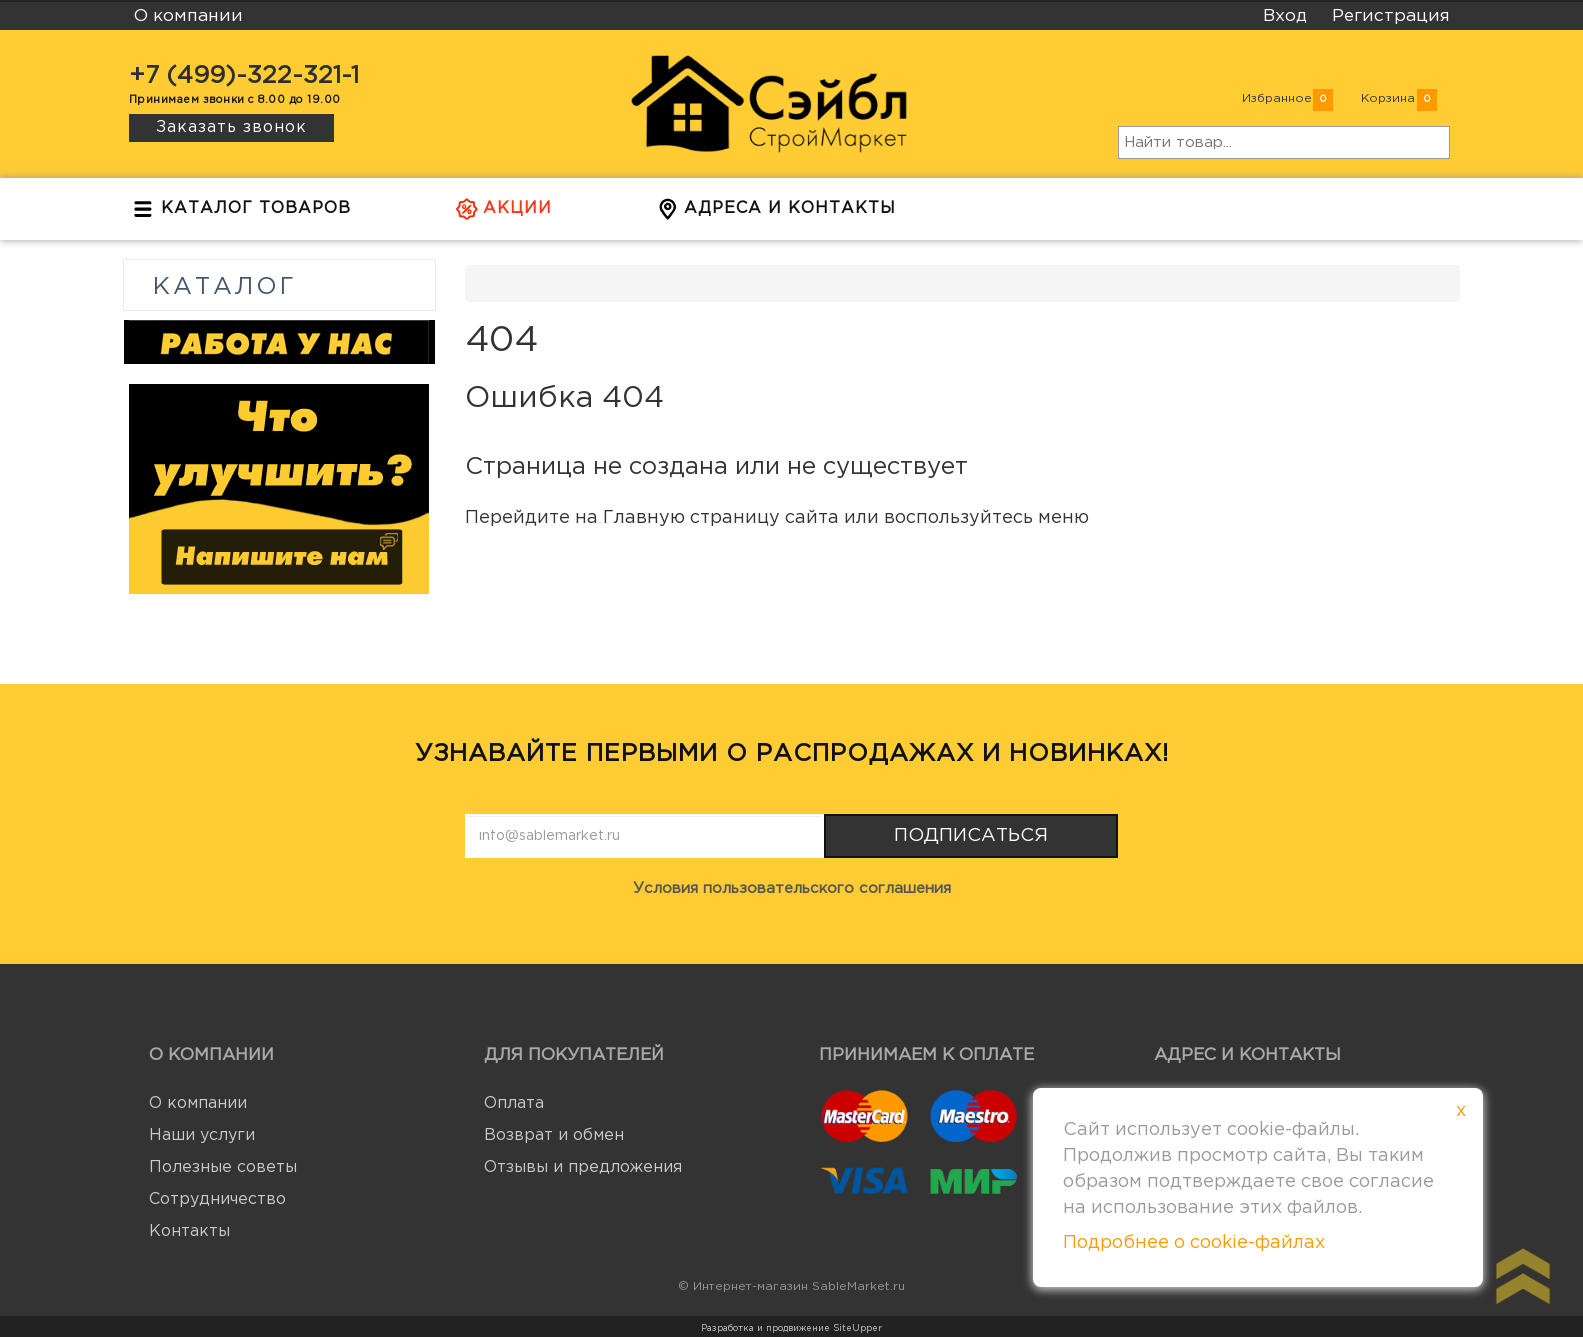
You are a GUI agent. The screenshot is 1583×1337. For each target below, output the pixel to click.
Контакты (189, 1231)
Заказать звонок (231, 127)
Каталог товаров (242, 214)
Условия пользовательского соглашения (792, 888)
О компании (198, 1103)
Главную (644, 518)
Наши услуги (202, 1135)
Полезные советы (223, 1167)
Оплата (514, 1103)
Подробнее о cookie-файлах (1194, 1243)
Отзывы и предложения (583, 1167)
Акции (504, 214)
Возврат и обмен (554, 1135)
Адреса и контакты (776, 214)
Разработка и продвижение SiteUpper (791, 1328)
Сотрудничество (217, 1199)
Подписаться (971, 835)
